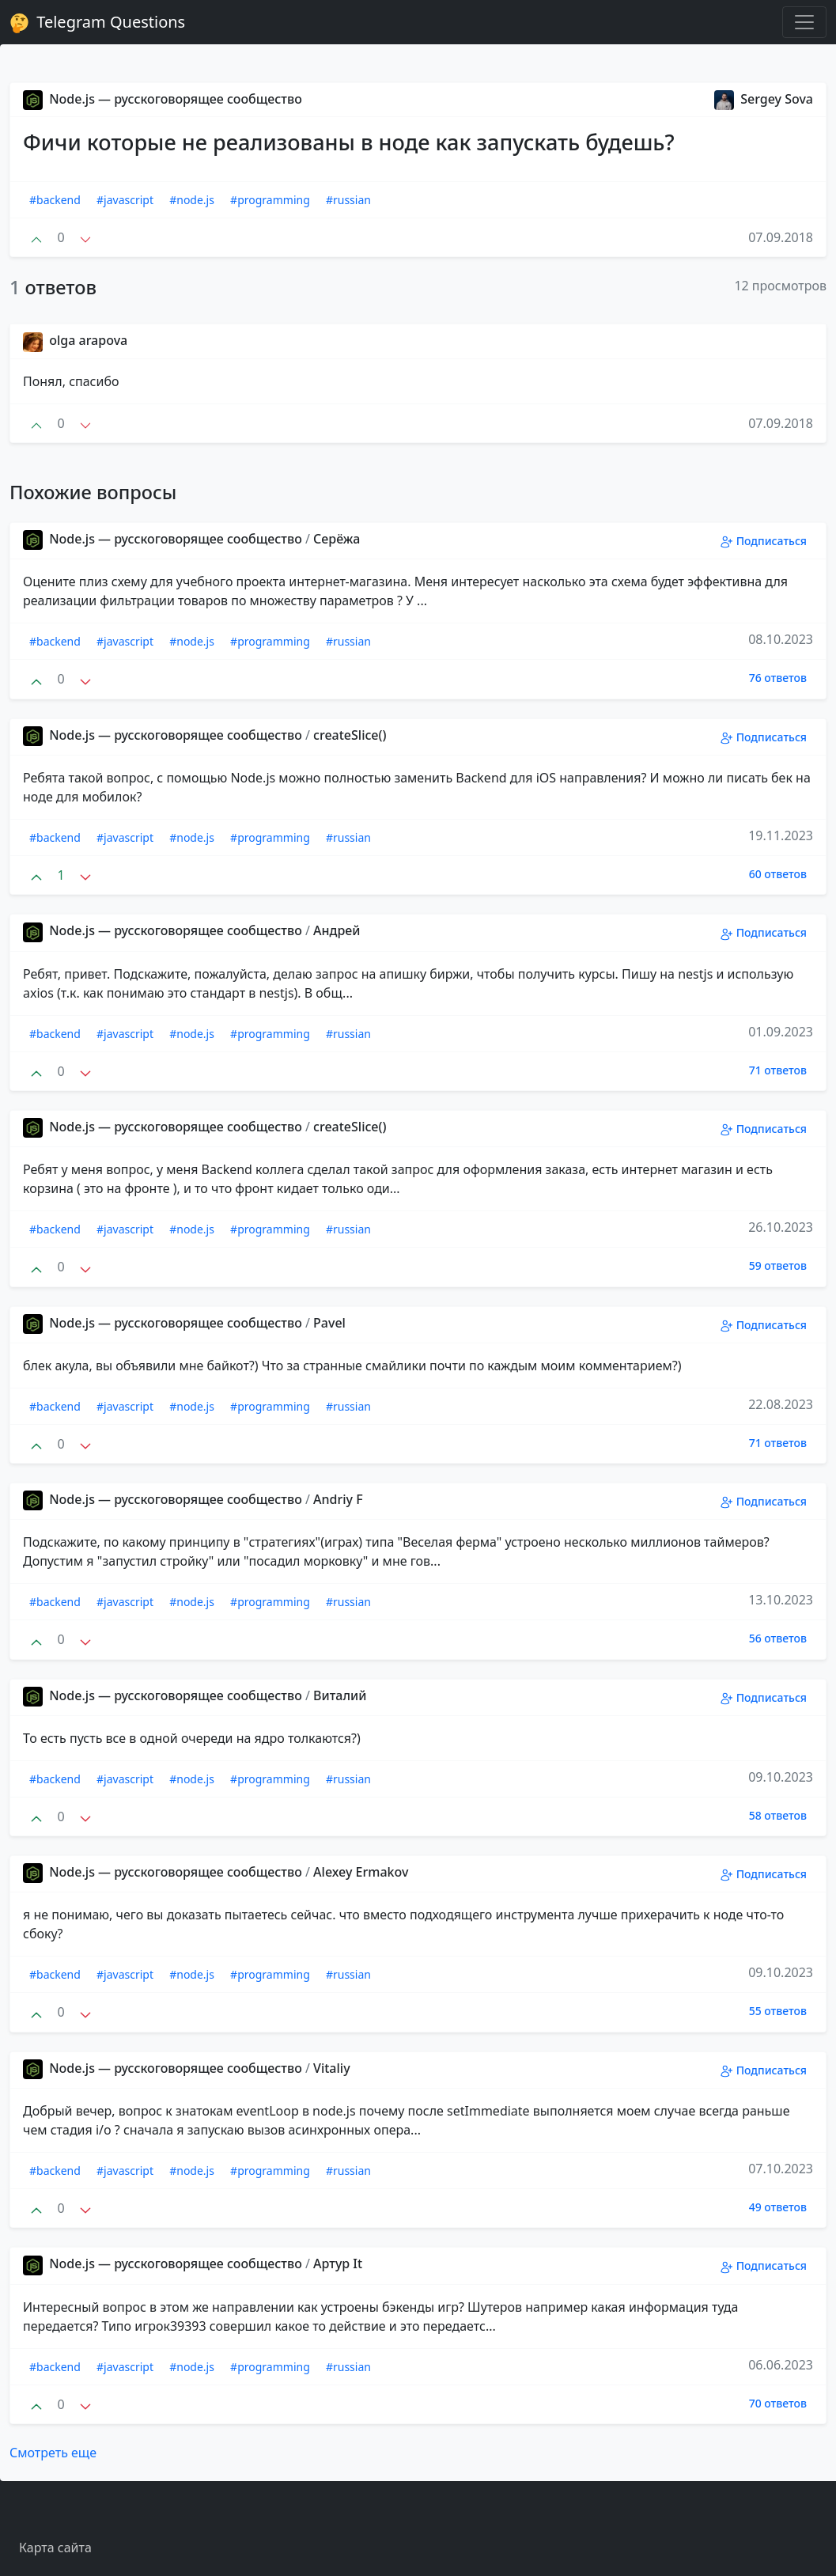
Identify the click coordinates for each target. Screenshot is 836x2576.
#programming (270, 199)
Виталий (339, 1695)
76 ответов (778, 677)
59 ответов (778, 1265)
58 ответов (778, 1815)
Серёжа (336, 538)
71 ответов (778, 1070)
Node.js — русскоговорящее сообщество (162, 99)
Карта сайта (55, 2547)
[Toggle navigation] (804, 22)
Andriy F (338, 1499)
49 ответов (778, 2206)
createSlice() (349, 735)
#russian (348, 199)
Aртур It (337, 2263)
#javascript (124, 199)
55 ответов (778, 2010)
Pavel (329, 1323)
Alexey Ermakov (360, 1872)
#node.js (191, 199)
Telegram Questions (97, 22)
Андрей (336, 930)
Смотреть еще (52, 2452)
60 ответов (778, 873)
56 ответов (778, 1638)
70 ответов (778, 2403)
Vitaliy (331, 2068)
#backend (55, 199)
